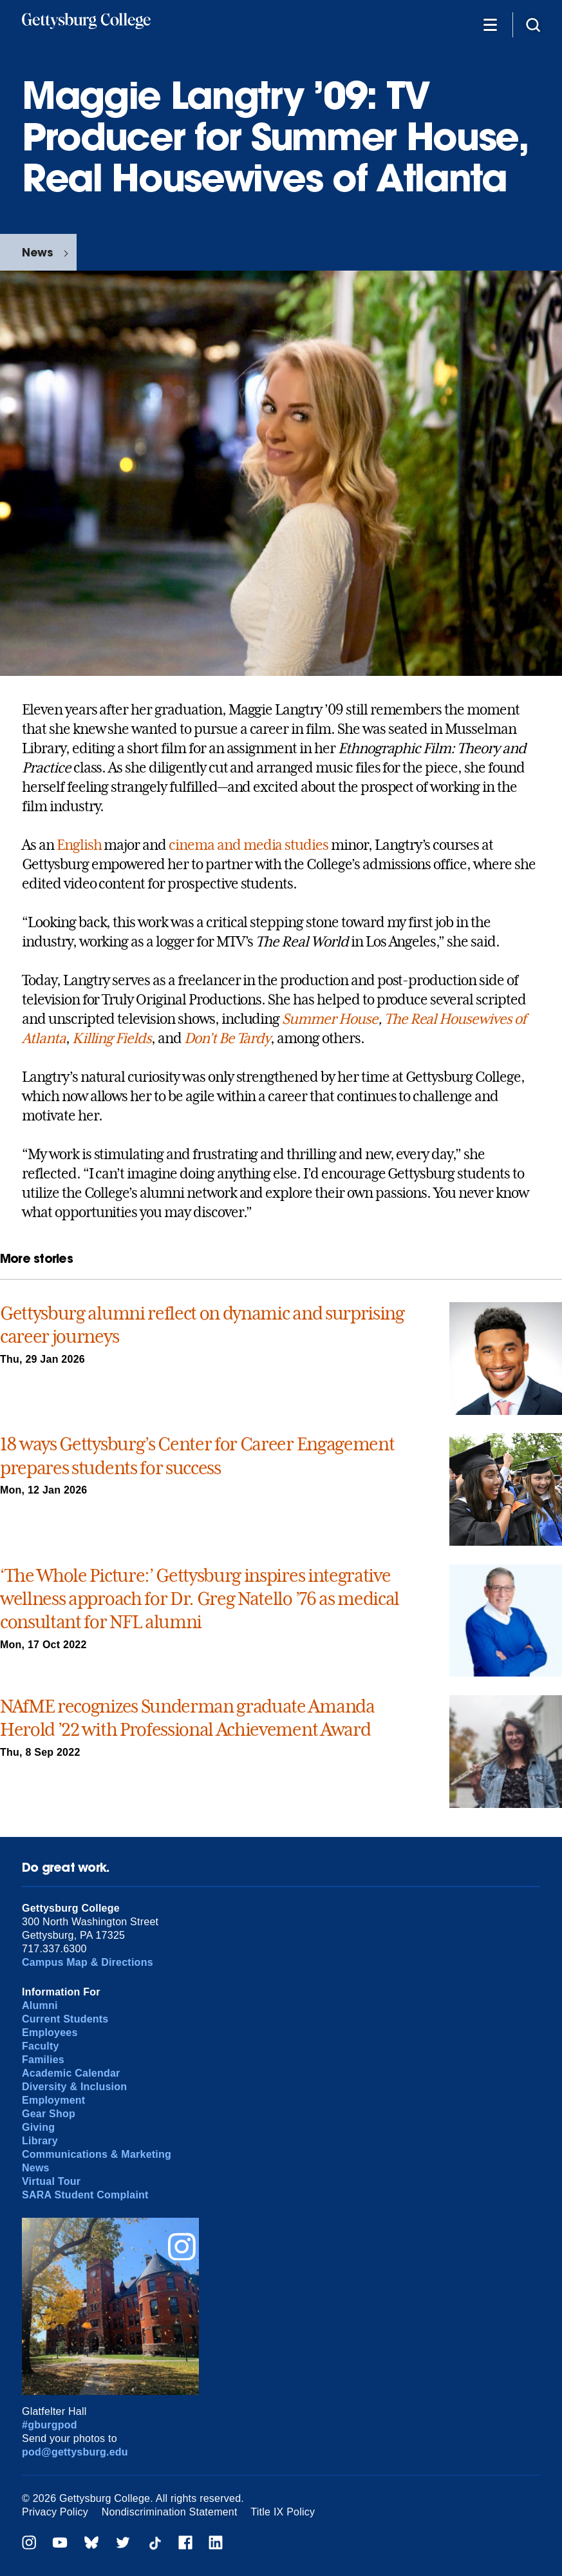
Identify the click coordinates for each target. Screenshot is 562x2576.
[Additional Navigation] (490, 24)
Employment (53, 2100)
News (37, 252)
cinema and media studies (248, 844)
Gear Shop (48, 2113)
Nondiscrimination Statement (170, 2511)
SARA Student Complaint (85, 2194)
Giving (38, 2127)
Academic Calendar (71, 2073)
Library (40, 2140)
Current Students (65, 2019)
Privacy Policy (55, 2511)
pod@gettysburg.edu (75, 2451)
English (79, 844)
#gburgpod (49, 2424)
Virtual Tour (51, 2181)
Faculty (40, 2046)
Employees (50, 2032)
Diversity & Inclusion (74, 2086)
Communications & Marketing (96, 2154)
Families (43, 2059)
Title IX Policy (282, 2511)
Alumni (40, 2005)
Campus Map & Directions (87, 1962)
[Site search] (533, 24)
